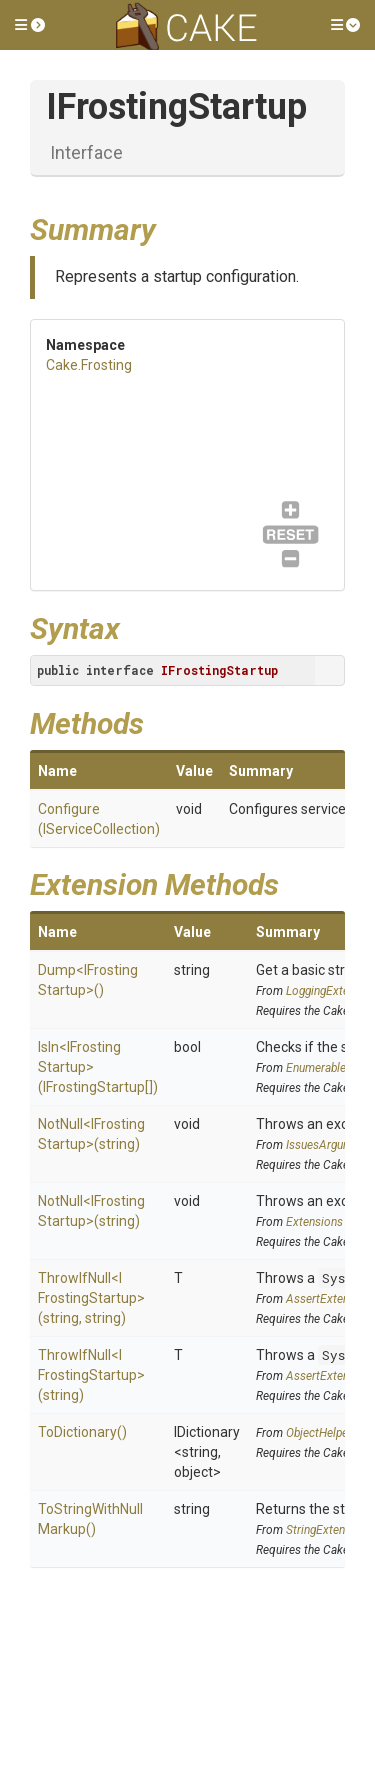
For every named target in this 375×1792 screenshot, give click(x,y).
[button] (30, 25)
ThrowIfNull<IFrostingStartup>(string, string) (91, 1298)
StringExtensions (329, 1530)
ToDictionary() (82, 1432)
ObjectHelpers (322, 1433)
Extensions (314, 1222)
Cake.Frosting (89, 365)
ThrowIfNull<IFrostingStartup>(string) (91, 1375)
